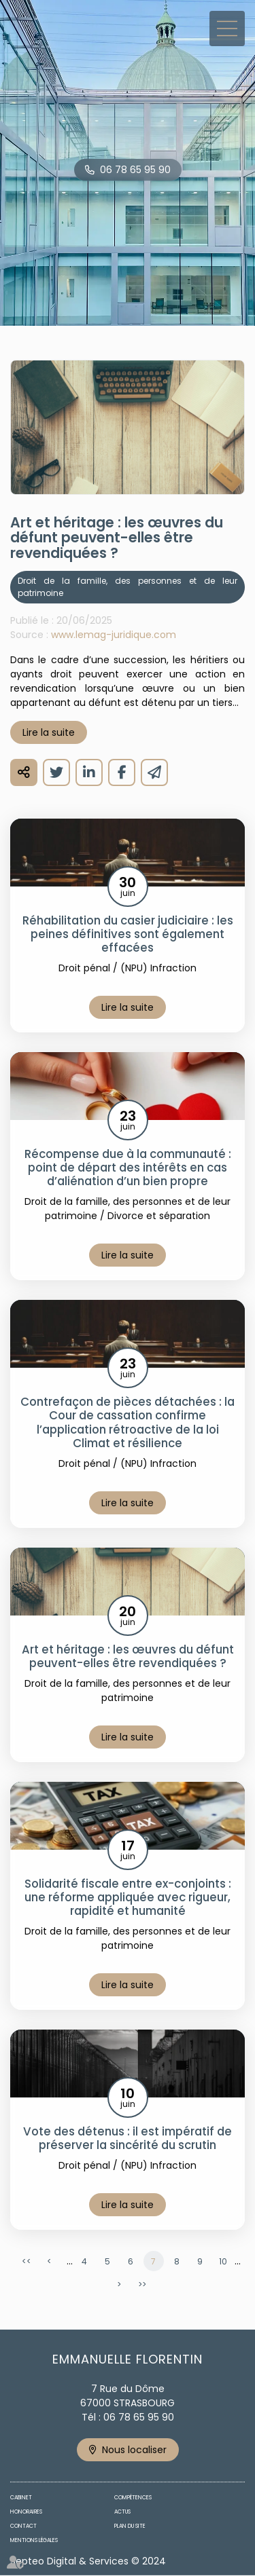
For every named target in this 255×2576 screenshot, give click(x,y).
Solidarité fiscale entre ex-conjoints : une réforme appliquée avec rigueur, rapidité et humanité (127, 1897)
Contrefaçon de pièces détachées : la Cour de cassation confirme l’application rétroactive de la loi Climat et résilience (127, 1422)
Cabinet (21, 2497)
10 (223, 2261)
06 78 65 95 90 (135, 169)
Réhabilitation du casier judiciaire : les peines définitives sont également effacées (127, 934)
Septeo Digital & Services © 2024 (88, 2561)
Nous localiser (134, 2450)
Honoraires (26, 2512)
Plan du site (130, 2526)
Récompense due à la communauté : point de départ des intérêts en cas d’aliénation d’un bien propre (127, 1167)
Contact (23, 2526)
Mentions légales (34, 2540)
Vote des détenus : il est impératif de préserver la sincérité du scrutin (127, 2138)
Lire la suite (48, 732)
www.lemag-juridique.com (113, 634)
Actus (122, 2512)
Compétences (133, 2497)
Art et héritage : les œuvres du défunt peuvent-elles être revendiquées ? (128, 1656)
